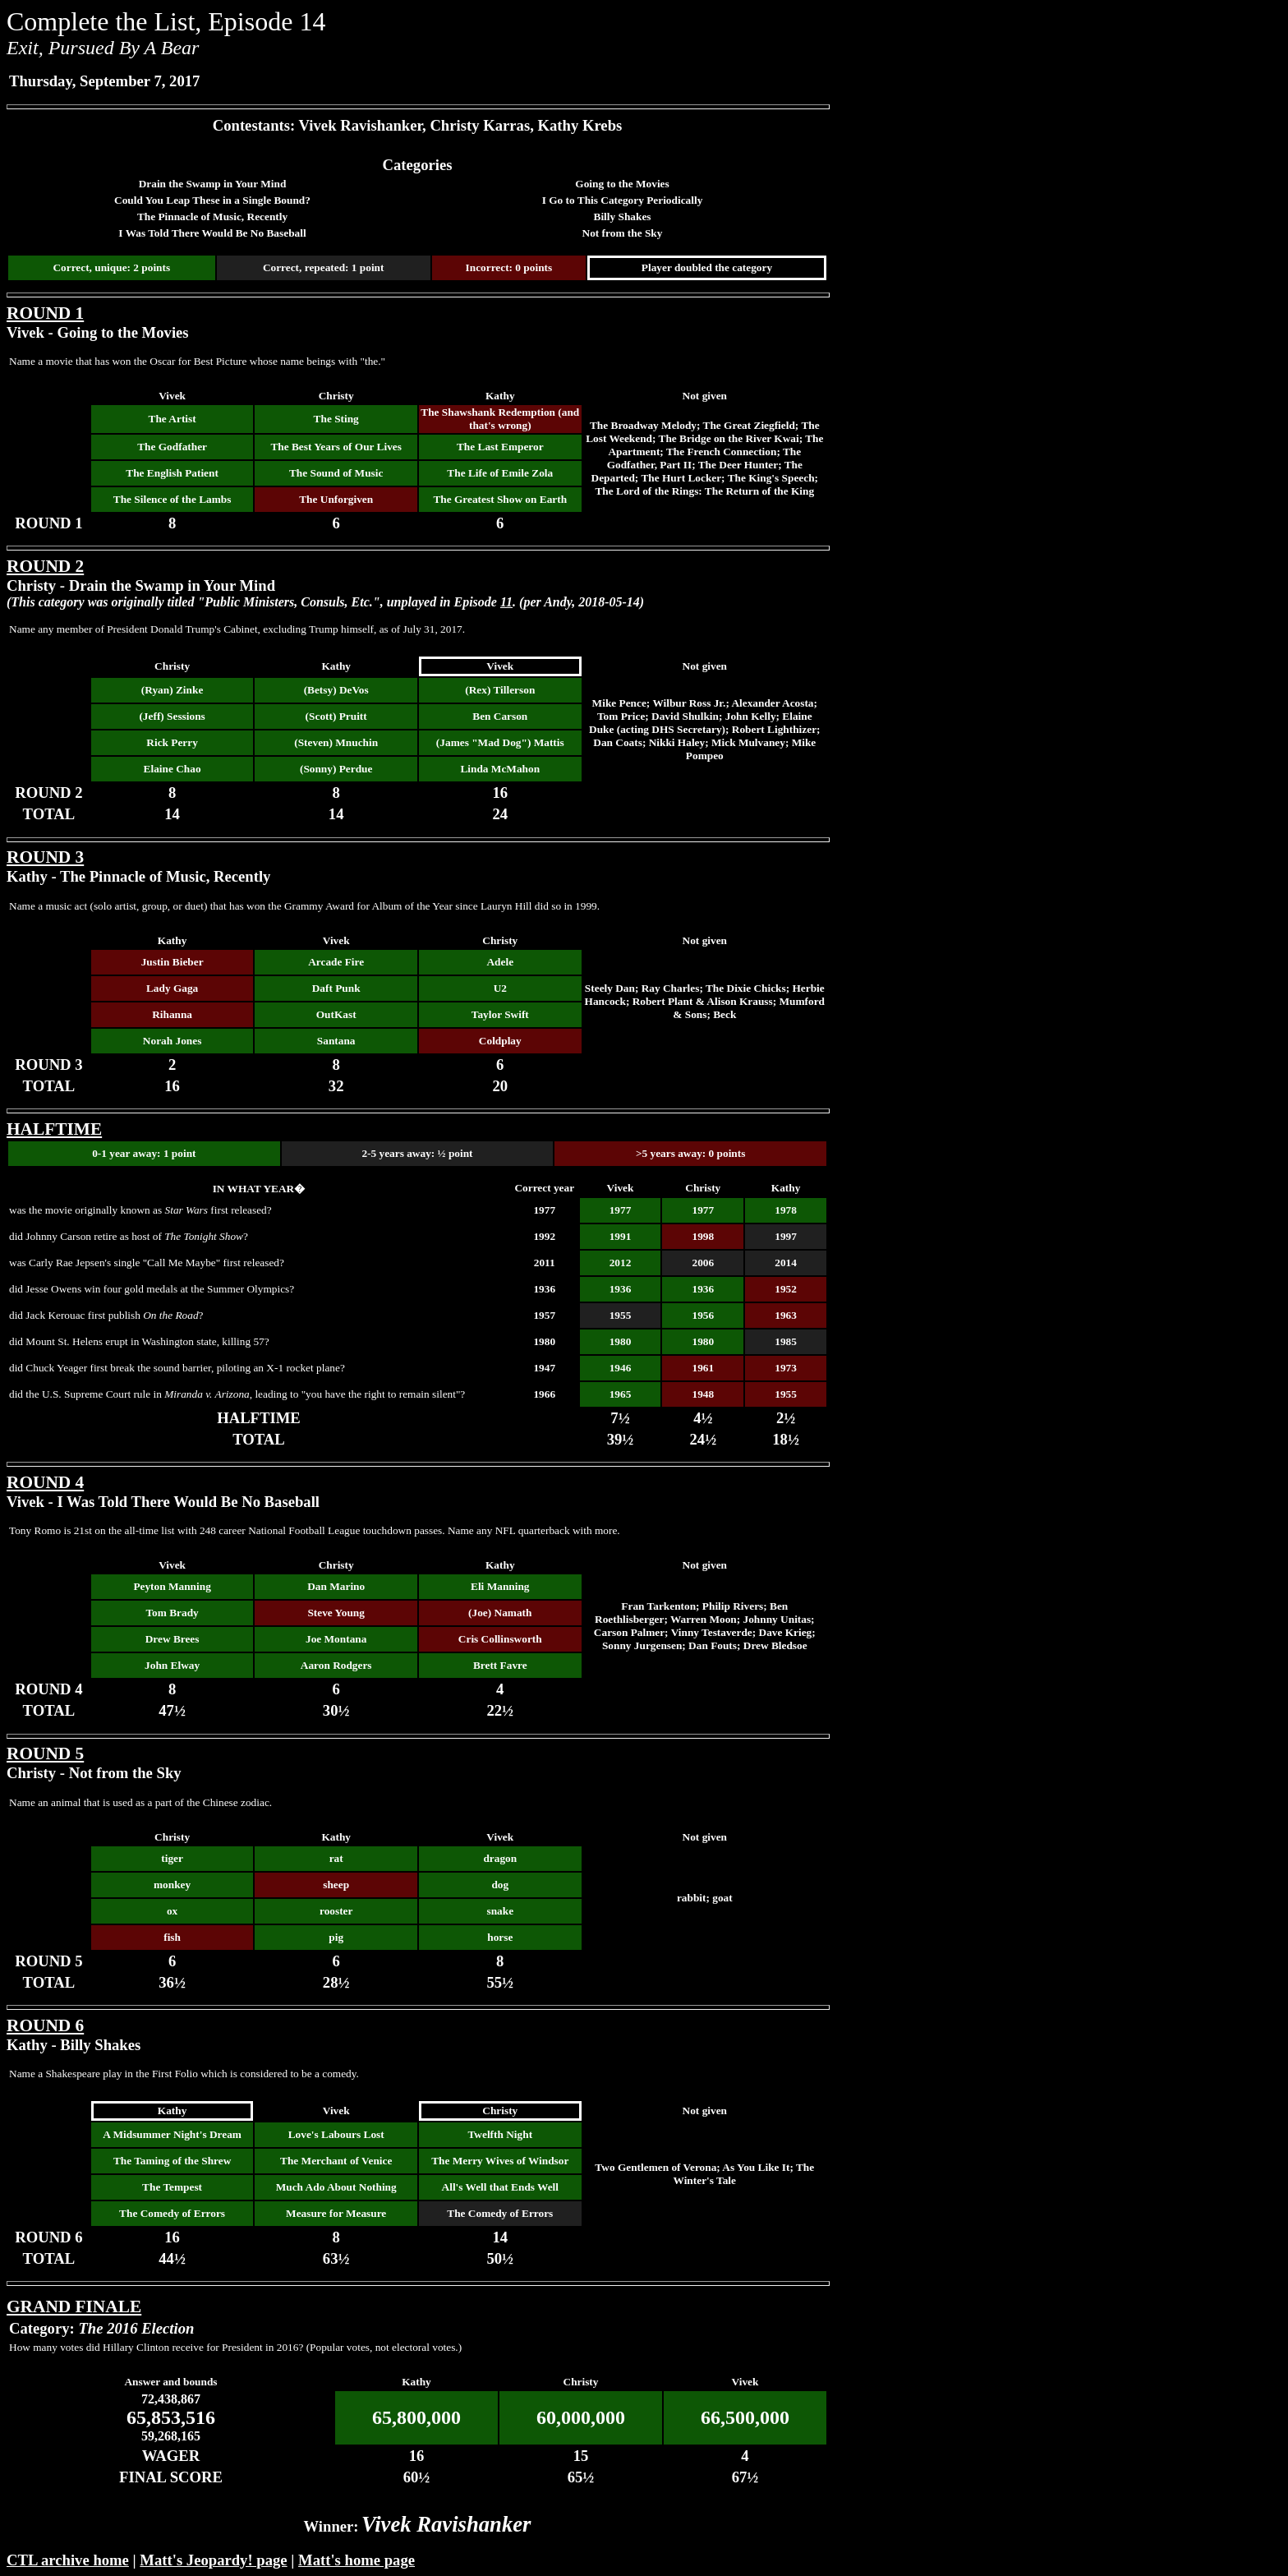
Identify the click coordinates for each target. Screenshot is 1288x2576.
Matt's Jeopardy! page (213, 2560)
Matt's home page (356, 2560)
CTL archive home (68, 2560)
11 (506, 602)
